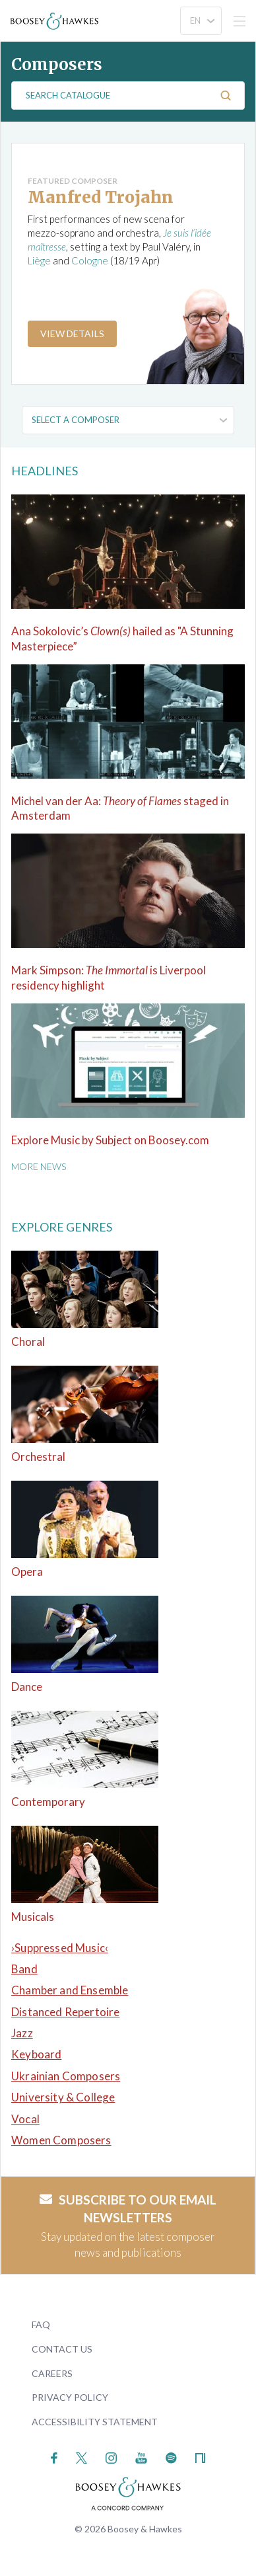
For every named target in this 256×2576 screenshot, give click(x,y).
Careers (52, 2373)
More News (38, 1166)
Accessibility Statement (95, 2421)
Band (24, 1969)
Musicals (32, 1917)
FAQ (41, 2324)
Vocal (25, 2119)
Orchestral (38, 1457)
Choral (28, 1341)
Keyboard (36, 2054)
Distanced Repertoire (65, 2012)
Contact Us (62, 2349)
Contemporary (48, 1802)
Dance (26, 1687)
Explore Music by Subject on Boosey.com (110, 1140)
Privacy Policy (70, 2397)
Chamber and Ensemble (69, 1990)
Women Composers (61, 2140)
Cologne (89, 260)
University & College (63, 2097)
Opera (27, 1572)
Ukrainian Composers (65, 2076)
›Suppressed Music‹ (59, 1948)
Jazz (22, 2033)
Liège (39, 260)
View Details (72, 333)
